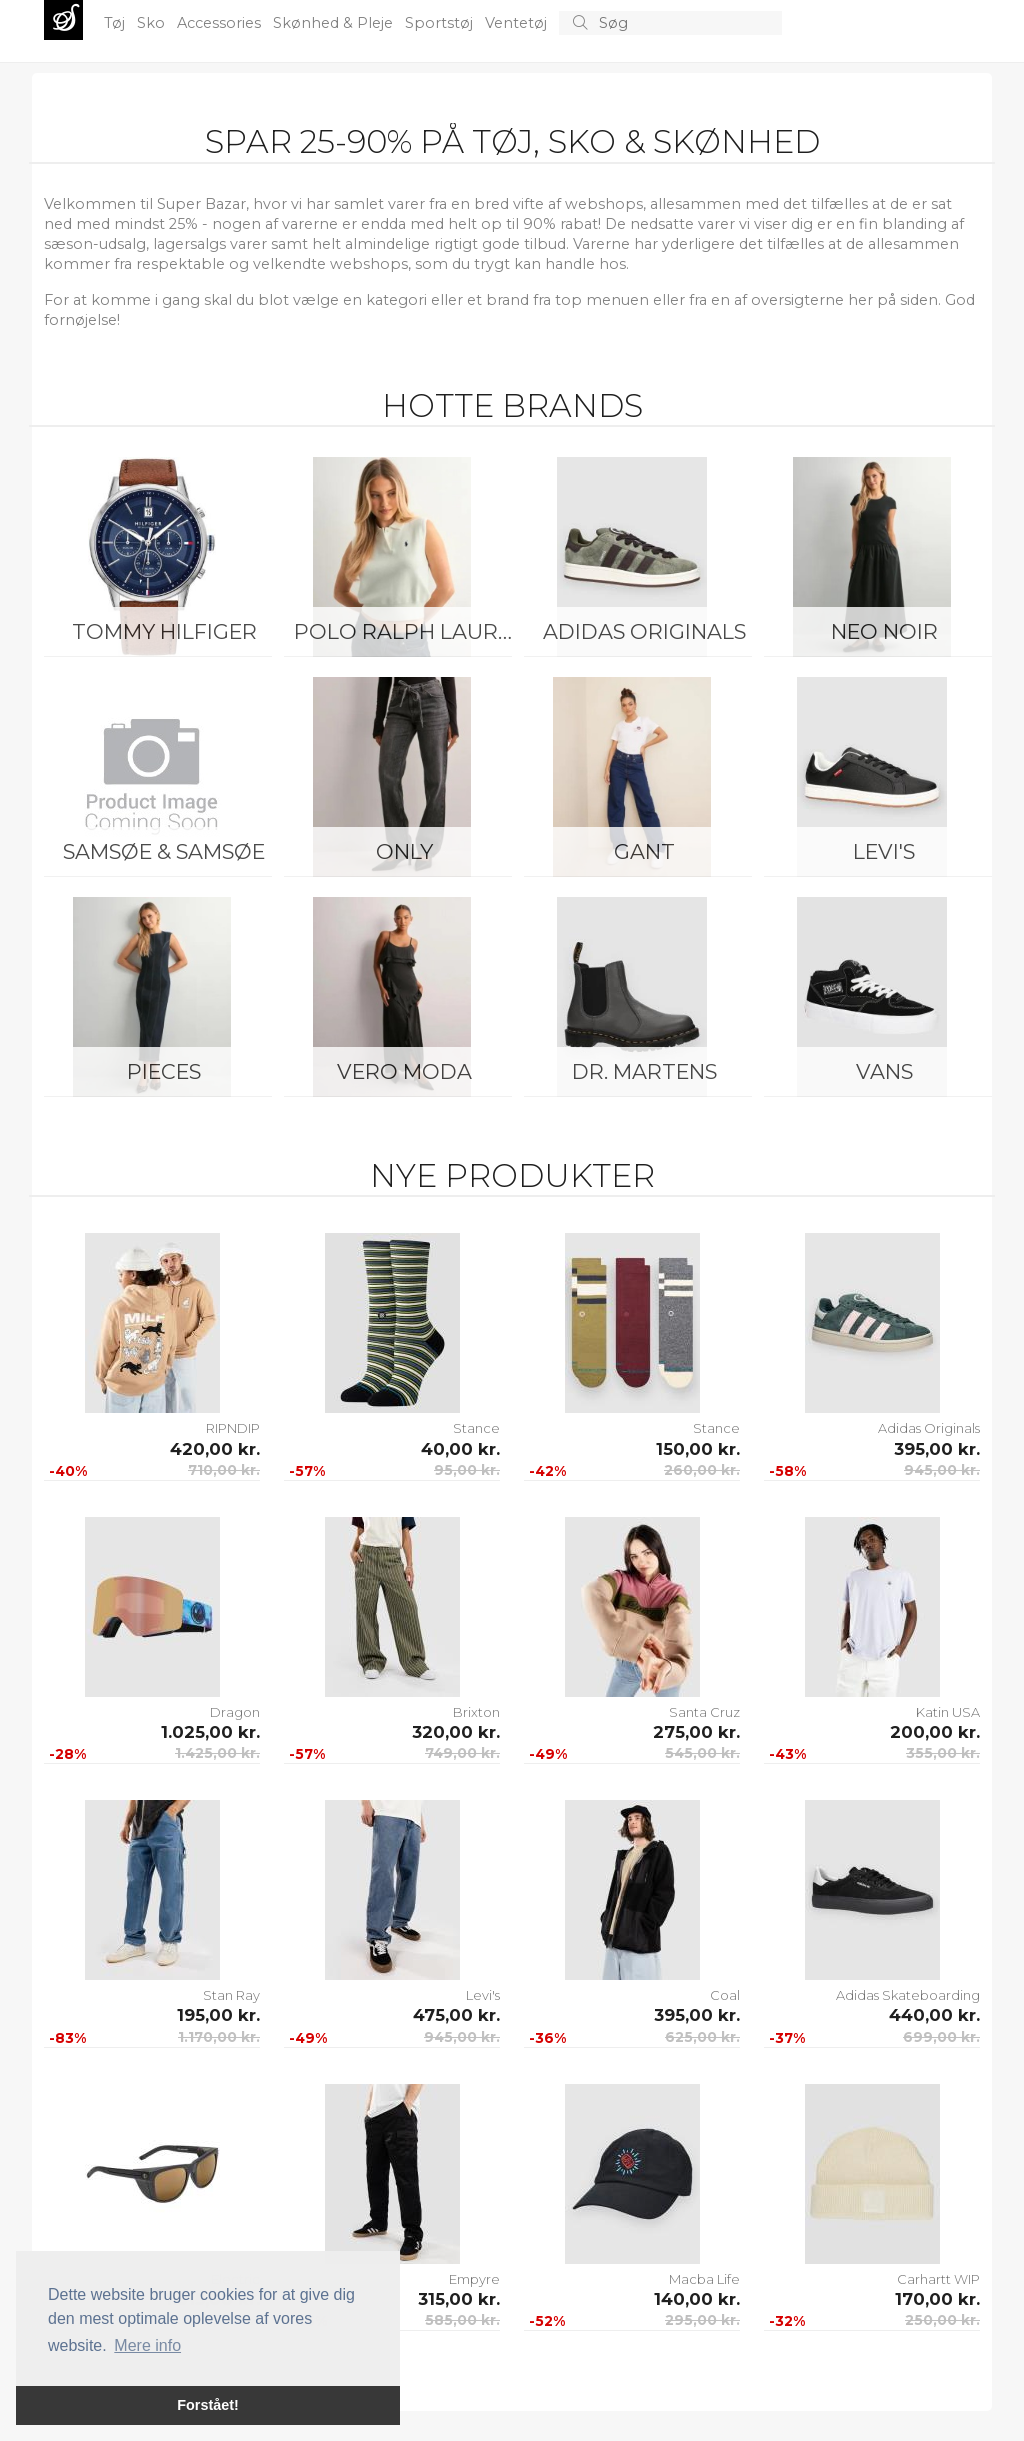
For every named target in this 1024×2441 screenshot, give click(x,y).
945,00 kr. (942, 1470)
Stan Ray (231, 1995)
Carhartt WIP (938, 2279)
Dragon (235, 1712)
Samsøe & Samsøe (164, 851)
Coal (725, 1995)
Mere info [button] (147, 2345)
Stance (476, 1428)
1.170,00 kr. (219, 2037)
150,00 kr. (698, 1449)
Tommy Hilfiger (164, 631)
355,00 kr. (943, 1753)
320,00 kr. (456, 1732)
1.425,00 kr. (217, 1753)
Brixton (476, 1712)
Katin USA (948, 1712)
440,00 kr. (934, 2015)
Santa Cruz (704, 1712)
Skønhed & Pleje (335, 23)
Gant (644, 851)
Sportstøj (441, 23)
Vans (884, 1071)
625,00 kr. (702, 2037)
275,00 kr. (696, 1732)
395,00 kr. (937, 1449)
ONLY (404, 851)
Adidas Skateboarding (908, 1995)
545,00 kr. (702, 1753)
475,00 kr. (456, 2015)
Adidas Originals (644, 631)
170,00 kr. (937, 2299)
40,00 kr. (460, 1449)
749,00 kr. (462, 1753)
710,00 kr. (224, 1470)
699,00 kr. (941, 2037)
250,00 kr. (942, 2320)
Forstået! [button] (208, 2405)
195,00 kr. (218, 2015)
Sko (153, 23)
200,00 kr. (935, 1732)
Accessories (221, 23)
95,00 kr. (467, 1470)
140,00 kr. (697, 2299)
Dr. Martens (644, 1071)
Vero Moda (404, 1071)
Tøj (116, 23)
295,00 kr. (702, 2320)
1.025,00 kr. (210, 1732)
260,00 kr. (702, 1470)
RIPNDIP (233, 1428)
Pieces (164, 1071)
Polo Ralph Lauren (409, 631)
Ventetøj (518, 23)
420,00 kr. (215, 1449)
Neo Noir (884, 631)
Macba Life (704, 2279)
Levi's (884, 851)
